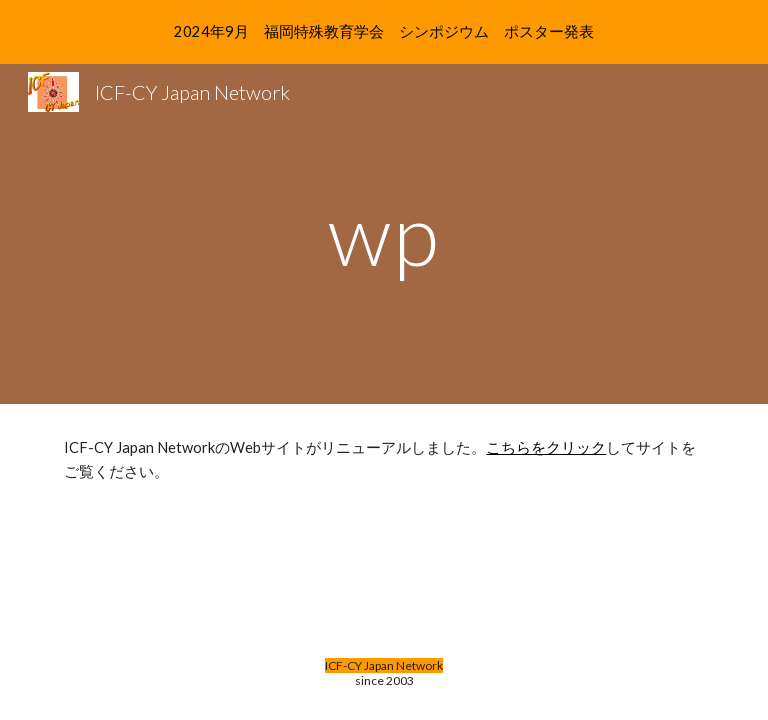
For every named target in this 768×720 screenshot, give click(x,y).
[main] (383, 233)
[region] (384, 32)
